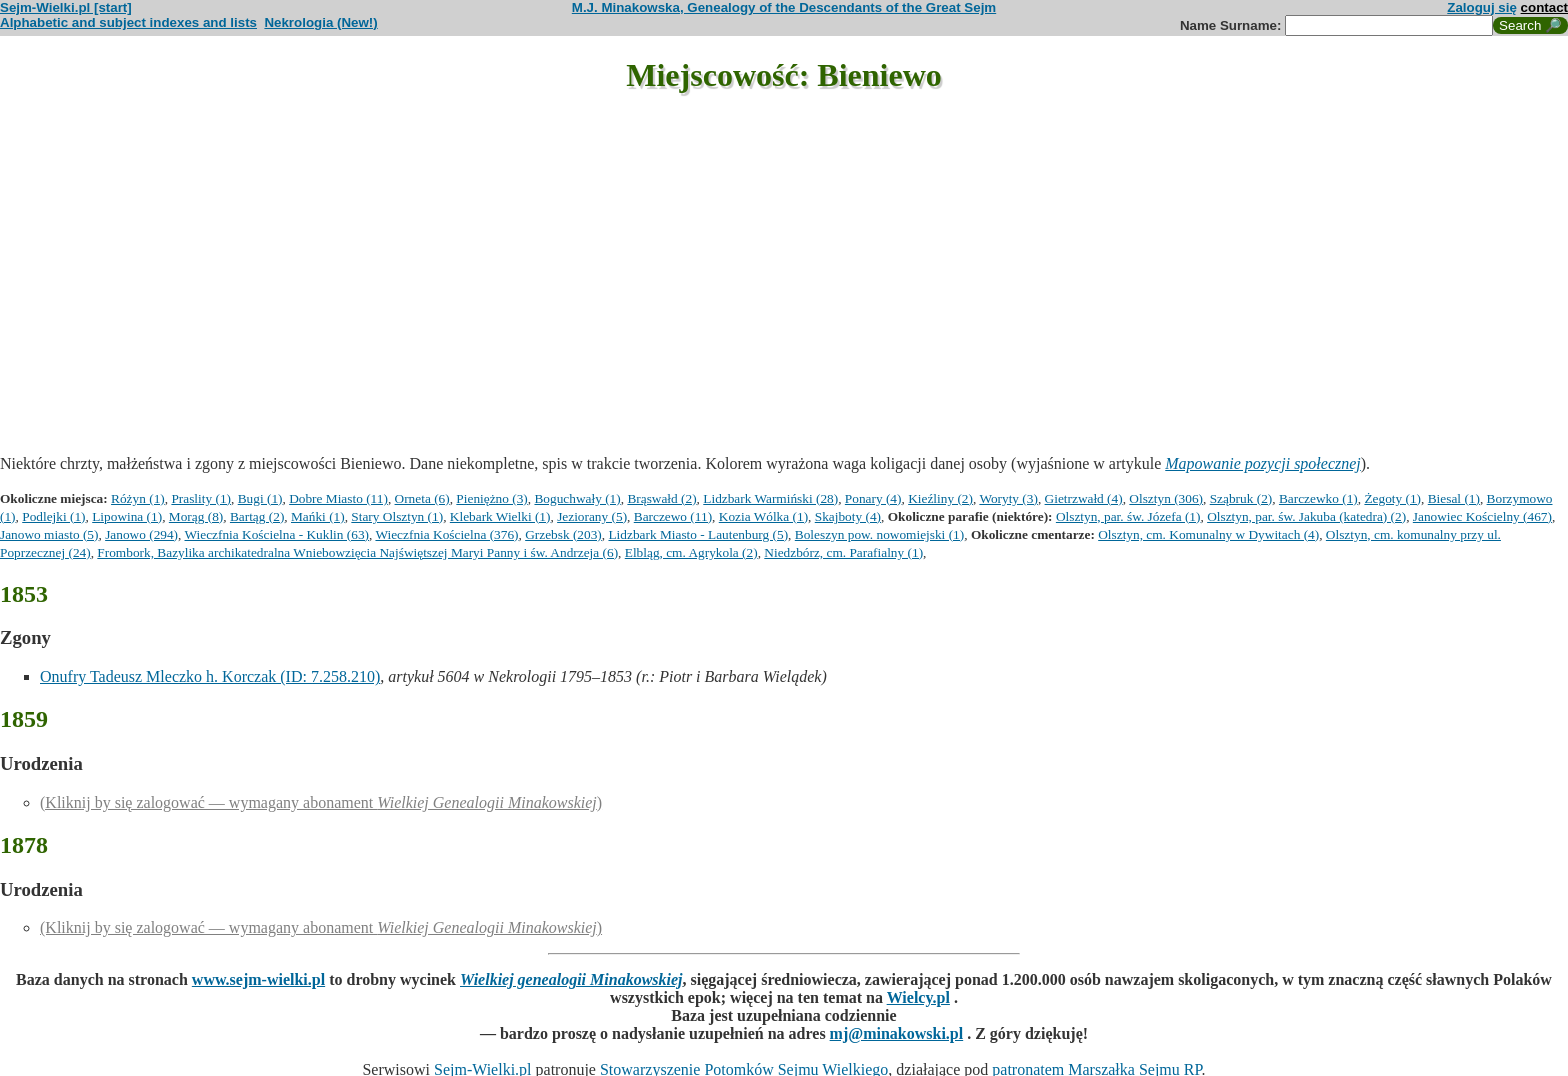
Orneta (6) (422, 498)
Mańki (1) (318, 516)
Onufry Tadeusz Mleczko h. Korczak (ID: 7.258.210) (210, 676)
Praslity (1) (201, 498)
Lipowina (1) (127, 516)
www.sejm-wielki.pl (258, 979)
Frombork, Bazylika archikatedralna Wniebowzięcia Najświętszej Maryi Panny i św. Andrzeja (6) (357, 552)
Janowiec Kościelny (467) (1482, 516)
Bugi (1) (260, 498)
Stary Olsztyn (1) (397, 516)
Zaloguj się (1482, 7)
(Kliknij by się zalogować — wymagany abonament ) (321, 802)
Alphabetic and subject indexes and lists (128, 22)
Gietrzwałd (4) (1084, 498)
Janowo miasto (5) (49, 534)
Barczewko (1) (1318, 498)
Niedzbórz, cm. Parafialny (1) (843, 552)
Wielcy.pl (918, 997)
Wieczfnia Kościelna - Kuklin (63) (277, 534)
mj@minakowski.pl (897, 1033)
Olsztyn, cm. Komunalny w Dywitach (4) (1208, 534)
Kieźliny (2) (940, 498)
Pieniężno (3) (491, 498)
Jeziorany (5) (592, 516)
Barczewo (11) (673, 516)
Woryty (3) (1008, 498)
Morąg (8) (196, 516)
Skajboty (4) (848, 516)
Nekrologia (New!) (320, 22)
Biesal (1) (1454, 498)
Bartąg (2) (257, 516)
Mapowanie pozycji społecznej (1263, 463)
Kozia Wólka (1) (763, 516)
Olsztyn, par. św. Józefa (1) (1128, 516)
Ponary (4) (873, 498)
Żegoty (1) (1392, 498)
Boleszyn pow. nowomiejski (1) (879, 534)
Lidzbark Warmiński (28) (770, 498)
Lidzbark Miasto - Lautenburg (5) (698, 534)
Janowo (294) (141, 534)
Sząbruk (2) (1241, 498)
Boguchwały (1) (577, 498)
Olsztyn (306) (1166, 498)
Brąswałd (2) (661, 498)
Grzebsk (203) (563, 534)
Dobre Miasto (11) (338, 498)
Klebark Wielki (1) (500, 516)
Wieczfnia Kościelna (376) (446, 534)
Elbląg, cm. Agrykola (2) (691, 552)
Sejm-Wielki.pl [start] (66, 7)
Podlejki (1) (53, 516)
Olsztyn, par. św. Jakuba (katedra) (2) (1306, 516)
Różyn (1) (138, 498)
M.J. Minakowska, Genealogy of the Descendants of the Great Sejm (784, 7)
